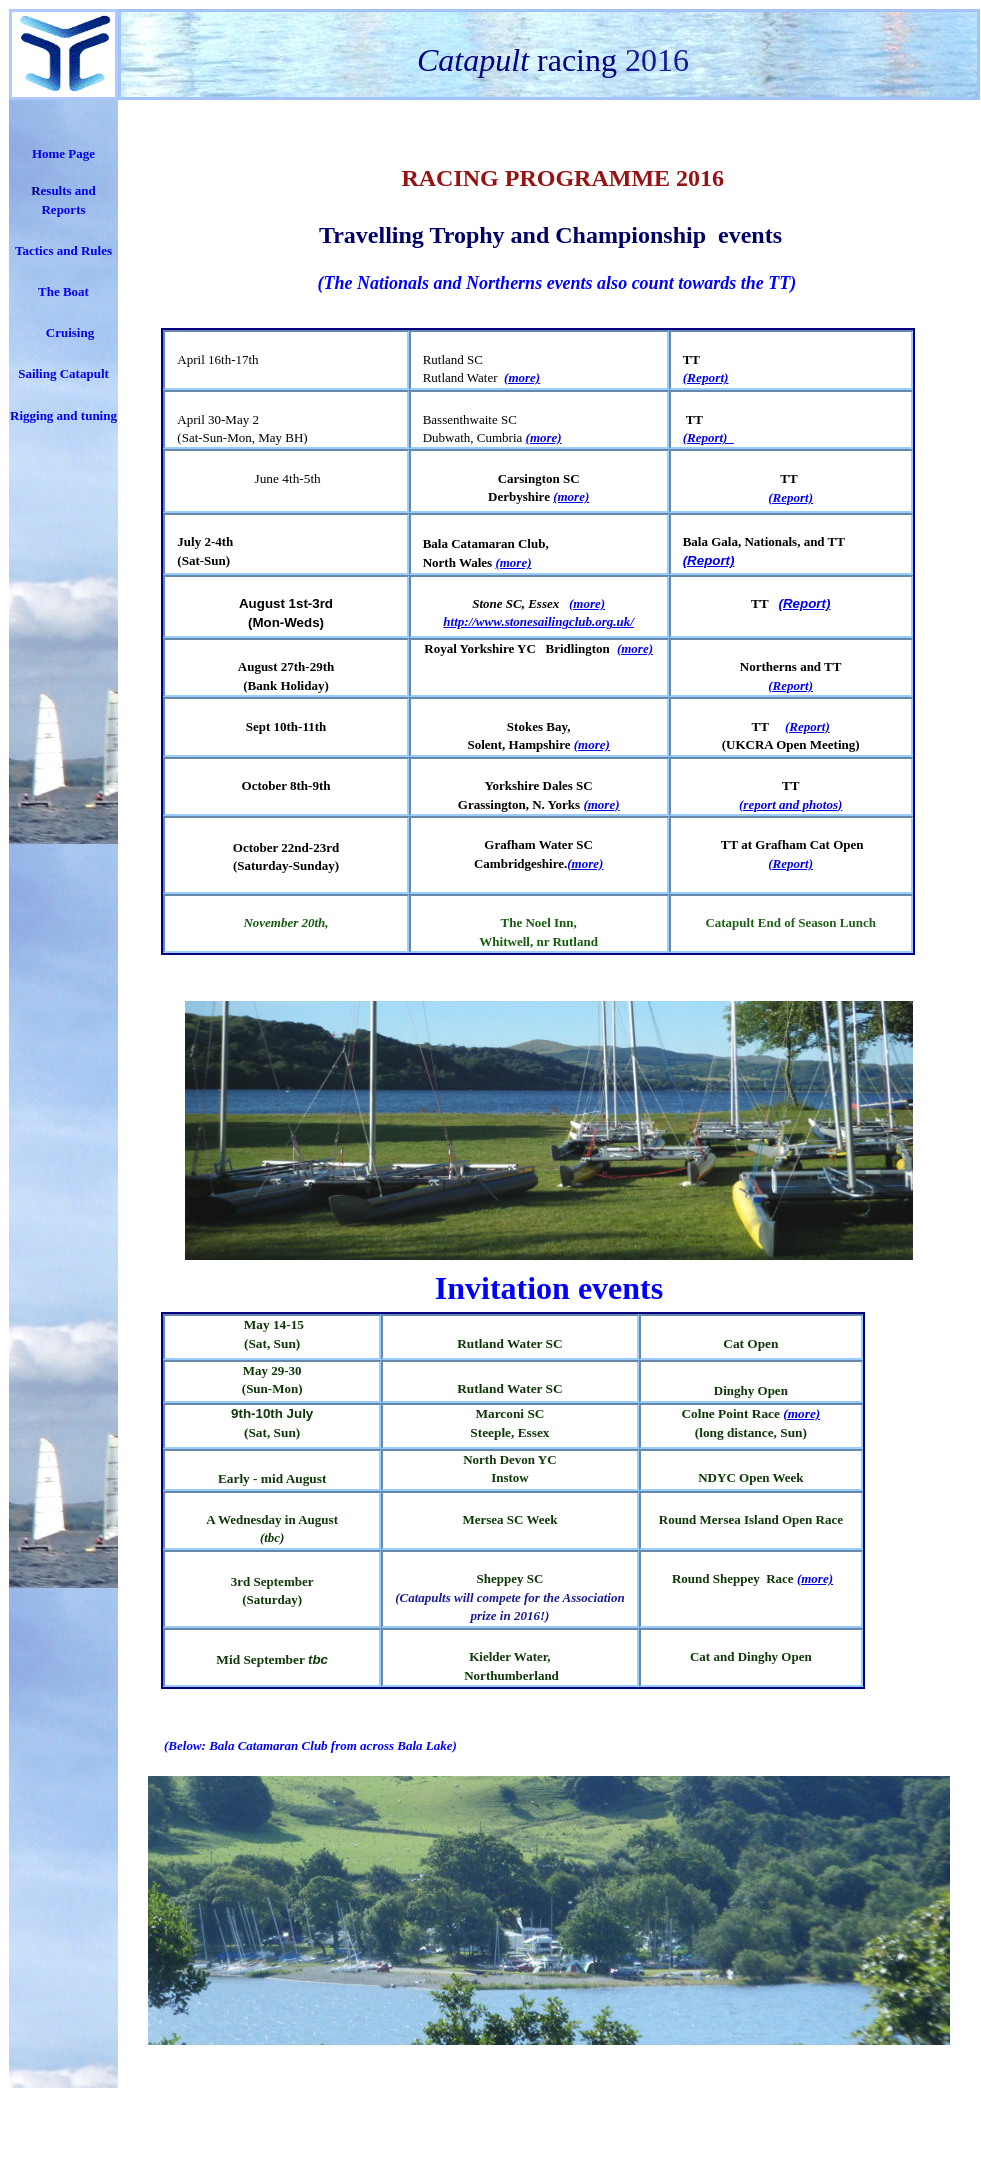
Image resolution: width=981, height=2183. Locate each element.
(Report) (706, 377)
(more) (544, 437)
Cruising (70, 332)
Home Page (63, 153)
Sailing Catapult (63, 373)
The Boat (63, 291)
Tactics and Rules (63, 250)
